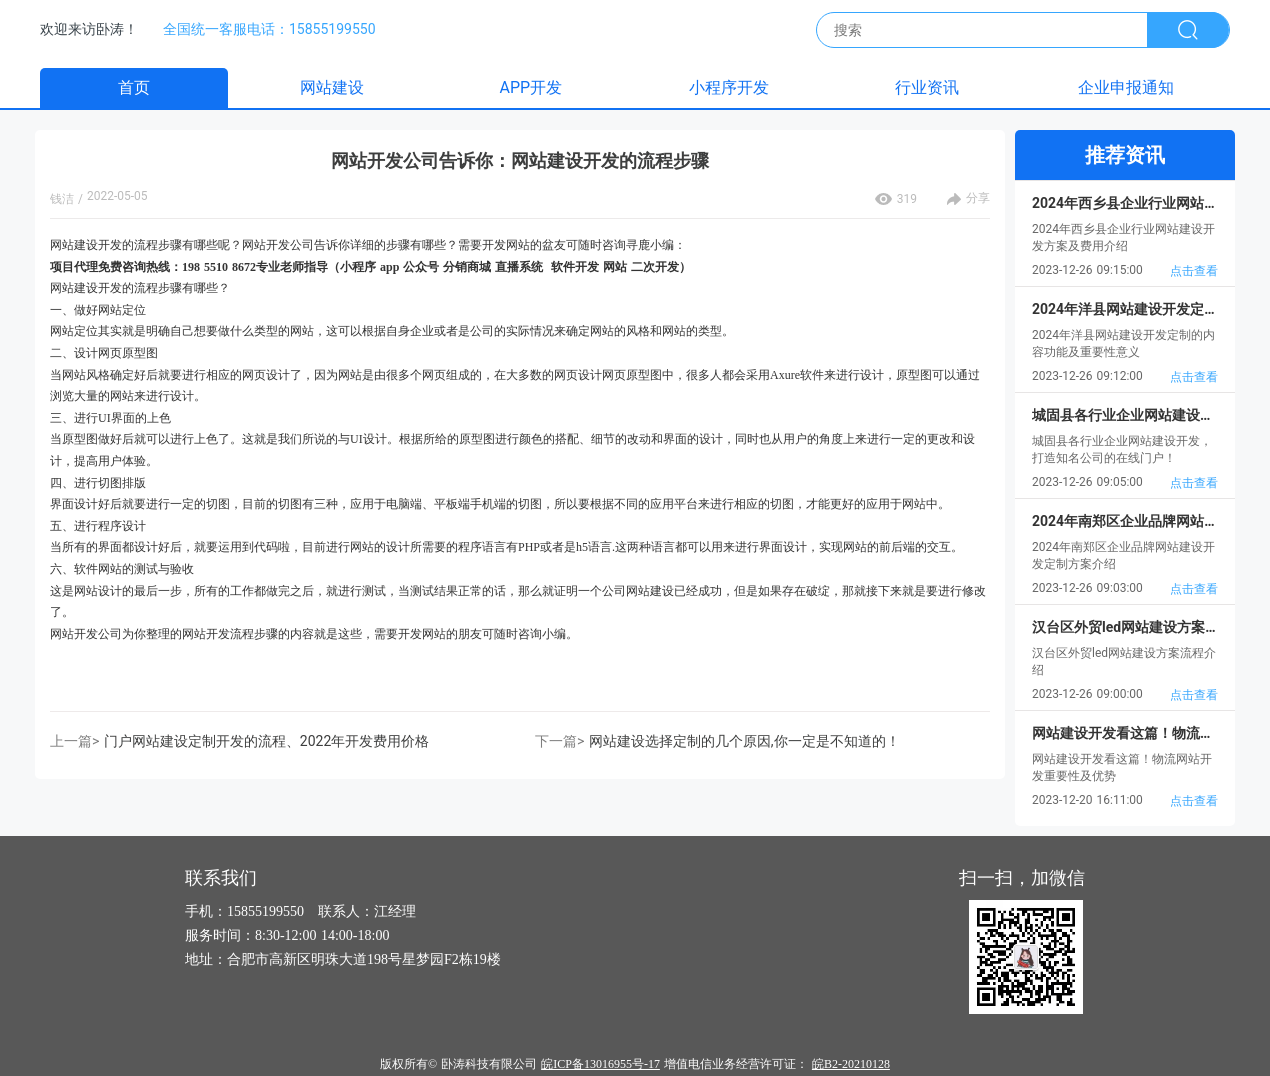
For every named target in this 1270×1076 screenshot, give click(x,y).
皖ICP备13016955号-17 (600, 1064)
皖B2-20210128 (851, 1064)
